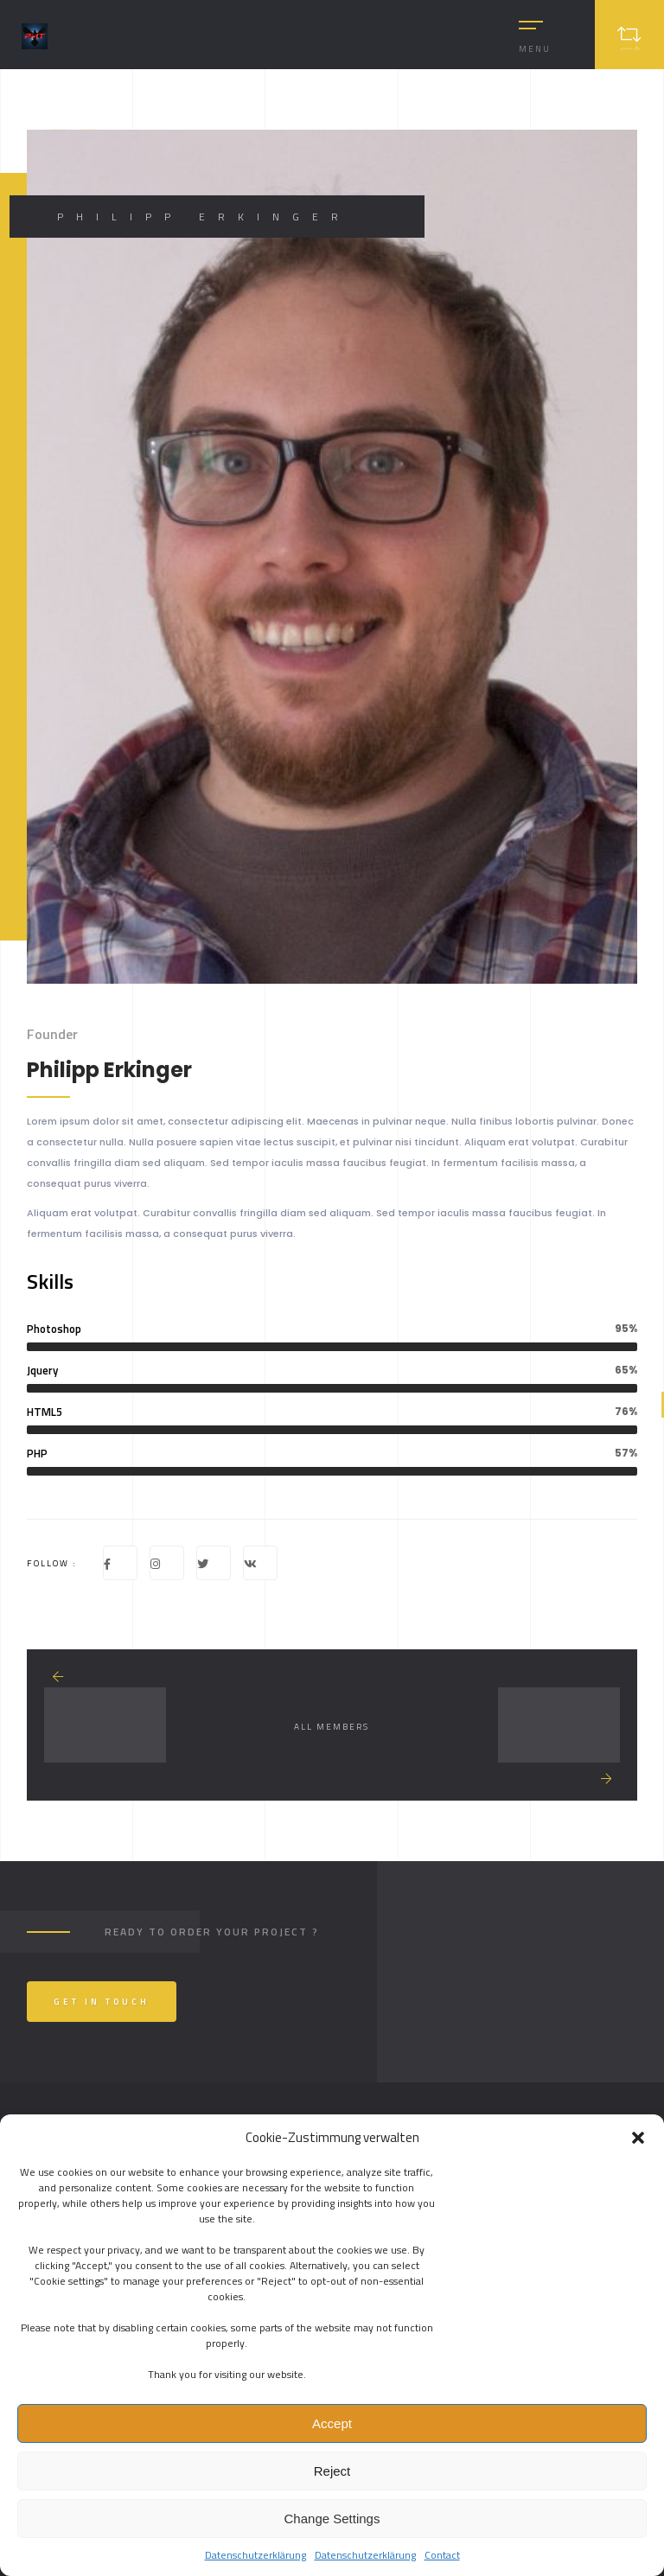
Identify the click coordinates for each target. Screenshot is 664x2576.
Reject (332, 2471)
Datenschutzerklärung (255, 2555)
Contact (442, 2555)
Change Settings (332, 2518)
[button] (638, 2137)
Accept (332, 2423)
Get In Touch (102, 2001)
